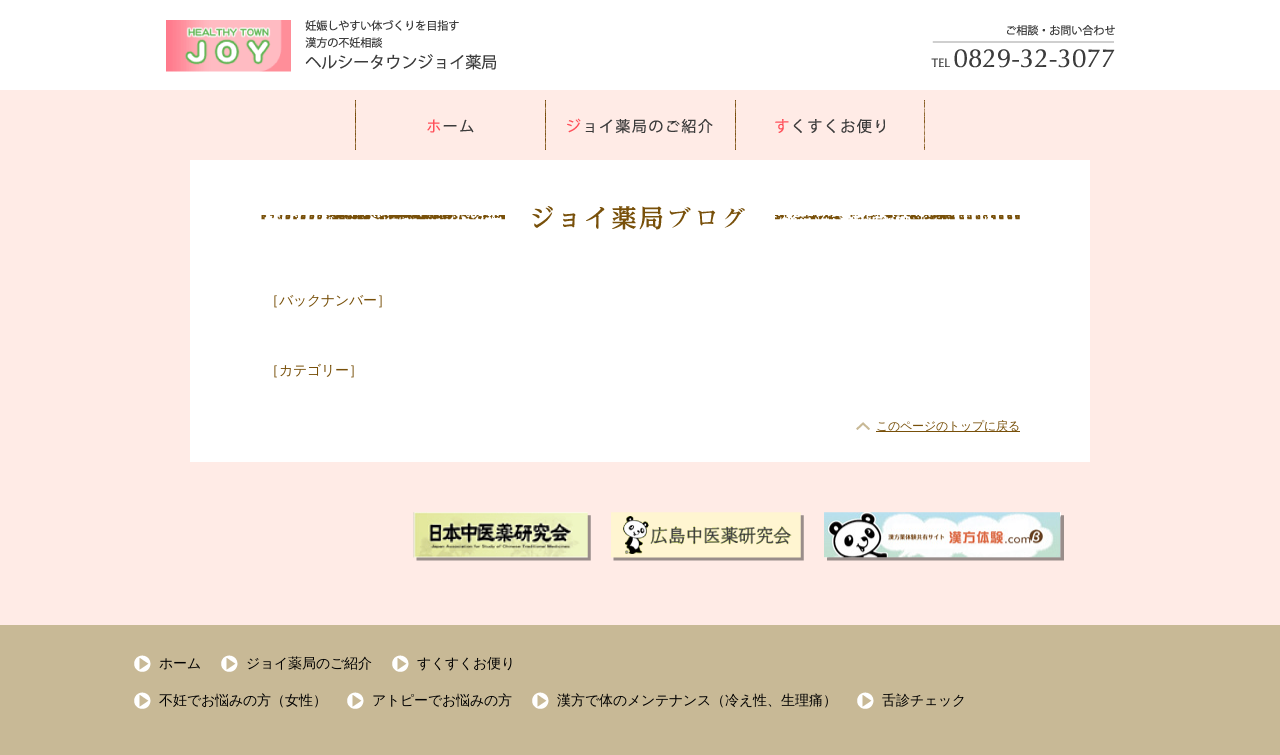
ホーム (180, 663)
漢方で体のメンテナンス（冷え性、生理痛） (697, 700)
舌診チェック (924, 700)
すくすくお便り (466, 663)
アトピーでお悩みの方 (442, 700)
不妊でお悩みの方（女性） (243, 700)
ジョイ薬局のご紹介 (309, 663)
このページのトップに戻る (948, 426)
